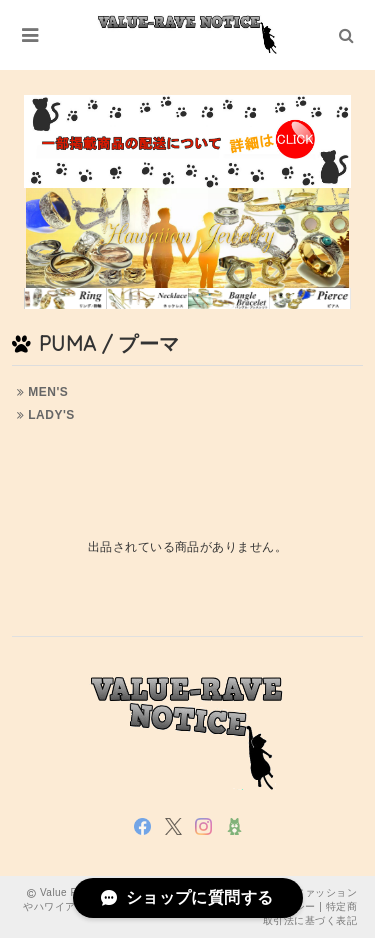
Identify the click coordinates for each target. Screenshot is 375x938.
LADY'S (46, 415)
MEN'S (42, 392)
